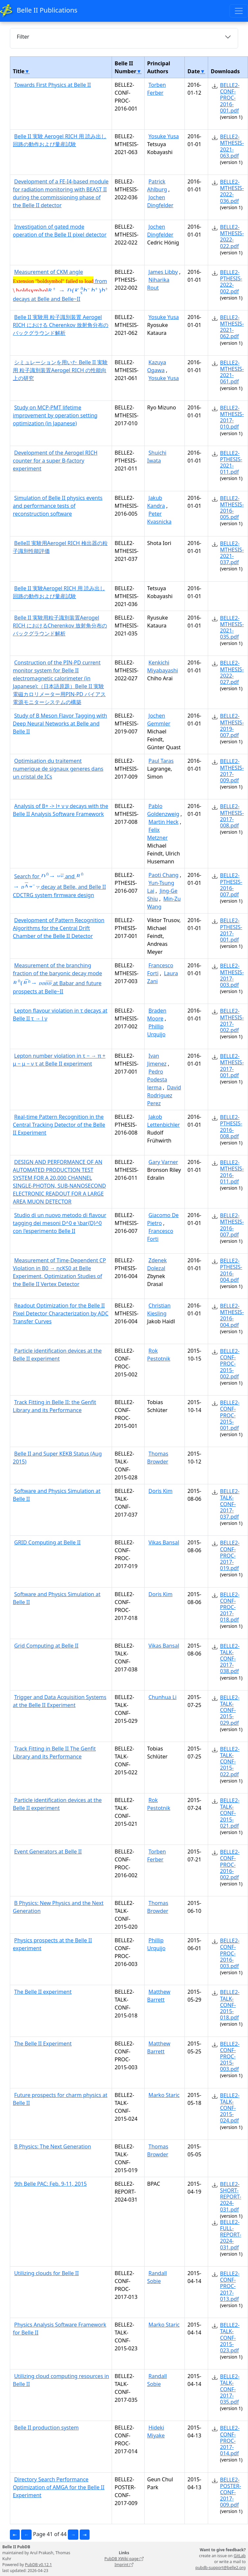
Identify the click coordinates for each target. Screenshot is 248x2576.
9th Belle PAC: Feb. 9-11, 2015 (50, 2183)
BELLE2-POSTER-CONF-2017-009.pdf (230, 2492)
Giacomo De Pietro (163, 1219)
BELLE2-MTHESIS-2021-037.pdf (232, 553)
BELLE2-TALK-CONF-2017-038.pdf (229, 1658)
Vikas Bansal (164, 1542)
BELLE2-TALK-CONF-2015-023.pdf (229, 2337)
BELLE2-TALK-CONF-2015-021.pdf (229, 1813)
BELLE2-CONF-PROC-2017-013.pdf (229, 2286)
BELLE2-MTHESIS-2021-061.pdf (232, 372)
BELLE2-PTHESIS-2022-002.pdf (231, 282)
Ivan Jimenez (157, 1059)
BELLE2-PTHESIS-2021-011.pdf (231, 462)
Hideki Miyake (156, 2431)
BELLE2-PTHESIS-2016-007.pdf (231, 885)
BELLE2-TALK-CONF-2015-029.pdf (229, 1710)
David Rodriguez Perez (164, 1095)
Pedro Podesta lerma (157, 1079)
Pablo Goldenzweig (163, 810)
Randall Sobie (157, 2277)
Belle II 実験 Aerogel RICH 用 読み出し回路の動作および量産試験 (59, 140)
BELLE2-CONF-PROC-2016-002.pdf (229, 1864)
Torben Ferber (156, 88)
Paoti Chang (164, 875)
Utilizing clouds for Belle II (46, 2273)
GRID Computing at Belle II (47, 1542)
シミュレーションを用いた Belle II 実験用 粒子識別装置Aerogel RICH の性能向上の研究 (60, 370)
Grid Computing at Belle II (46, 1645)
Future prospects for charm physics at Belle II (60, 2099)
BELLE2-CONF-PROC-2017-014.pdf (229, 2440)
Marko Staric (164, 2095)
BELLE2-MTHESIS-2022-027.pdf (232, 672)
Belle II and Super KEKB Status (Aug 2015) (57, 1457)
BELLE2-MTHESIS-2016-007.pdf (232, 1225)
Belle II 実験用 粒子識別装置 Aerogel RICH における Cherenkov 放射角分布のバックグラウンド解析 (60, 325)
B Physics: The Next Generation (52, 2146)
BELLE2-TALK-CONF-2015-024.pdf (229, 2108)
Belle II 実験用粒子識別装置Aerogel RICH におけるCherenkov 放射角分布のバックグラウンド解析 (60, 625)
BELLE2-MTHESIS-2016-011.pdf (232, 1172)
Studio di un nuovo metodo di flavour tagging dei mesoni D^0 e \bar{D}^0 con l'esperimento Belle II (59, 1223)
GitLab (240, 2556)
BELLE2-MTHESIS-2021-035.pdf (232, 627)
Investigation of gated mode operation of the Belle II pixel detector (59, 230)
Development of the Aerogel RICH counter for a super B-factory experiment (55, 460)
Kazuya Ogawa (156, 366)
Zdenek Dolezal (157, 1264)
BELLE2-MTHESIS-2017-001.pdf (232, 1065)
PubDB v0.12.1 (38, 2564)
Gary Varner (163, 1162)
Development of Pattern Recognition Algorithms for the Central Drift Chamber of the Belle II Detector (58, 928)
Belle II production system (46, 2427)
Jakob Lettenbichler (163, 1120)
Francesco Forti (160, 969)
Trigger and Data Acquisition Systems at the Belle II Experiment (59, 1701)
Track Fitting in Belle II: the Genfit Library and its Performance (54, 1406)
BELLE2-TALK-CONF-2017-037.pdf (229, 1504)
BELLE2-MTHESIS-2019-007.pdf (232, 725)
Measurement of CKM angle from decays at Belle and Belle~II (61, 285)
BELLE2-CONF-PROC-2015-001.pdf (229, 1415)
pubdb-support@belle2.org (220, 2567)
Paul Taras (161, 760)
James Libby (163, 271)
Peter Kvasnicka (159, 517)
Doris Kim (161, 1491)
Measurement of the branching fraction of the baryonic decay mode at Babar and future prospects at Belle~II (57, 978)
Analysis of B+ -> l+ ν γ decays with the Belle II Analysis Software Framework (60, 810)
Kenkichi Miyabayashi (162, 666)
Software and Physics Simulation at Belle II (56, 1494)
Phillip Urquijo (156, 1030)
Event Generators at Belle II (48, 1851)
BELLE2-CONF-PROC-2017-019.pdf (229, 1555)
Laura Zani (162, 977)
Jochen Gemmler (158, 719)
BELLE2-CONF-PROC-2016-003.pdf (229, 1953)
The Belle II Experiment (42, 2043)
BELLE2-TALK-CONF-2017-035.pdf (229, 2389)
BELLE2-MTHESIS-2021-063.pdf (232, 146)
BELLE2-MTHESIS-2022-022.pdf (232, 236)
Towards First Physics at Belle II (52, 84)
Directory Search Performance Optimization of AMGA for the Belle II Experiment (58, 2487)
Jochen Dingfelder (160, 201)
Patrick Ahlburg (157, 185)
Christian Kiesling (159, 1309)
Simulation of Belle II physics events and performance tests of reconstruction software (57, 505)
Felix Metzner (157, 833)
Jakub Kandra (156, 501)
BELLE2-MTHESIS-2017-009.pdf (232, 770)
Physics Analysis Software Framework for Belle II (59, 2328)
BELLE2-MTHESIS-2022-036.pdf (232, 191)
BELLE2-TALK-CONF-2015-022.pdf (229, 1761)
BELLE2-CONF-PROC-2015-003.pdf (229, 2056)
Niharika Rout (158, 283)
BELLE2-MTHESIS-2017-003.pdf (232, 975)
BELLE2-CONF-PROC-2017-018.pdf (229, 1607)
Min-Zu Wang (164, 902)
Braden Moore (156, 1014)
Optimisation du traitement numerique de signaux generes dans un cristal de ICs (58, 768)
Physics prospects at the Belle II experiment (52, 1944)
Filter (23, 36)
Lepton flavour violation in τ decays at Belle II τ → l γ (60, 1014)
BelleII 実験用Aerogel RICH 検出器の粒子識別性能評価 (60, 547)
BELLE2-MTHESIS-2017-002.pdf (232, 1020)
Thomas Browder (157, 1457)
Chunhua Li (163, 1697)
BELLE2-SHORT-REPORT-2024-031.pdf (230, 2196)
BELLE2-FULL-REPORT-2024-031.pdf (230, 2234)
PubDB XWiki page (124, 2558)
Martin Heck (164, 821)
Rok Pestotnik (158, 1354)
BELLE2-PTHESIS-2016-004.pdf (231, 1270)
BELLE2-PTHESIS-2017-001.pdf (231, 930)
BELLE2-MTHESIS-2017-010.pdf (232, 417)
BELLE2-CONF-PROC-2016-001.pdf (229, 97)
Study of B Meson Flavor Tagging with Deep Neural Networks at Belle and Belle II (60, 723)
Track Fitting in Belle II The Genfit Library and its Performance (54, 1752)
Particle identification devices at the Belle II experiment (57, 1354)
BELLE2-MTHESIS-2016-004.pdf (232, 1315)
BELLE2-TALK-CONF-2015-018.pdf (229, 2004)
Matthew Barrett (158, 1995)
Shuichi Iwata (156, 456)
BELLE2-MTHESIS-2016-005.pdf (232, 508)
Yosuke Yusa (164, 136)
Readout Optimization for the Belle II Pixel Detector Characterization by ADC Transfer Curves (60, 1313)
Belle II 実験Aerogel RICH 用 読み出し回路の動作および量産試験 (59, 592)
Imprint (124, 2564)
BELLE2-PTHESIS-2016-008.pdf (231, 1126)
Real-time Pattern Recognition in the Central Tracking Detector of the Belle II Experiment (59, 1124)
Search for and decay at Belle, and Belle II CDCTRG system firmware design (59, 885)
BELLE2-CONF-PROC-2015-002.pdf (229, 1363)
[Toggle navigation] (239, 10)
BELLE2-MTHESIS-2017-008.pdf (232, 816)
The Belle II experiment (42, 1991)
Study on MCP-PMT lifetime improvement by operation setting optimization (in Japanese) (55, 415)
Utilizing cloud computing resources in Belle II (61, 2380)
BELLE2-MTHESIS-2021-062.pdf (232, 327)
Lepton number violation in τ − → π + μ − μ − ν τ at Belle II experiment (59, 1059)
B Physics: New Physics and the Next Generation (58, 1907)
